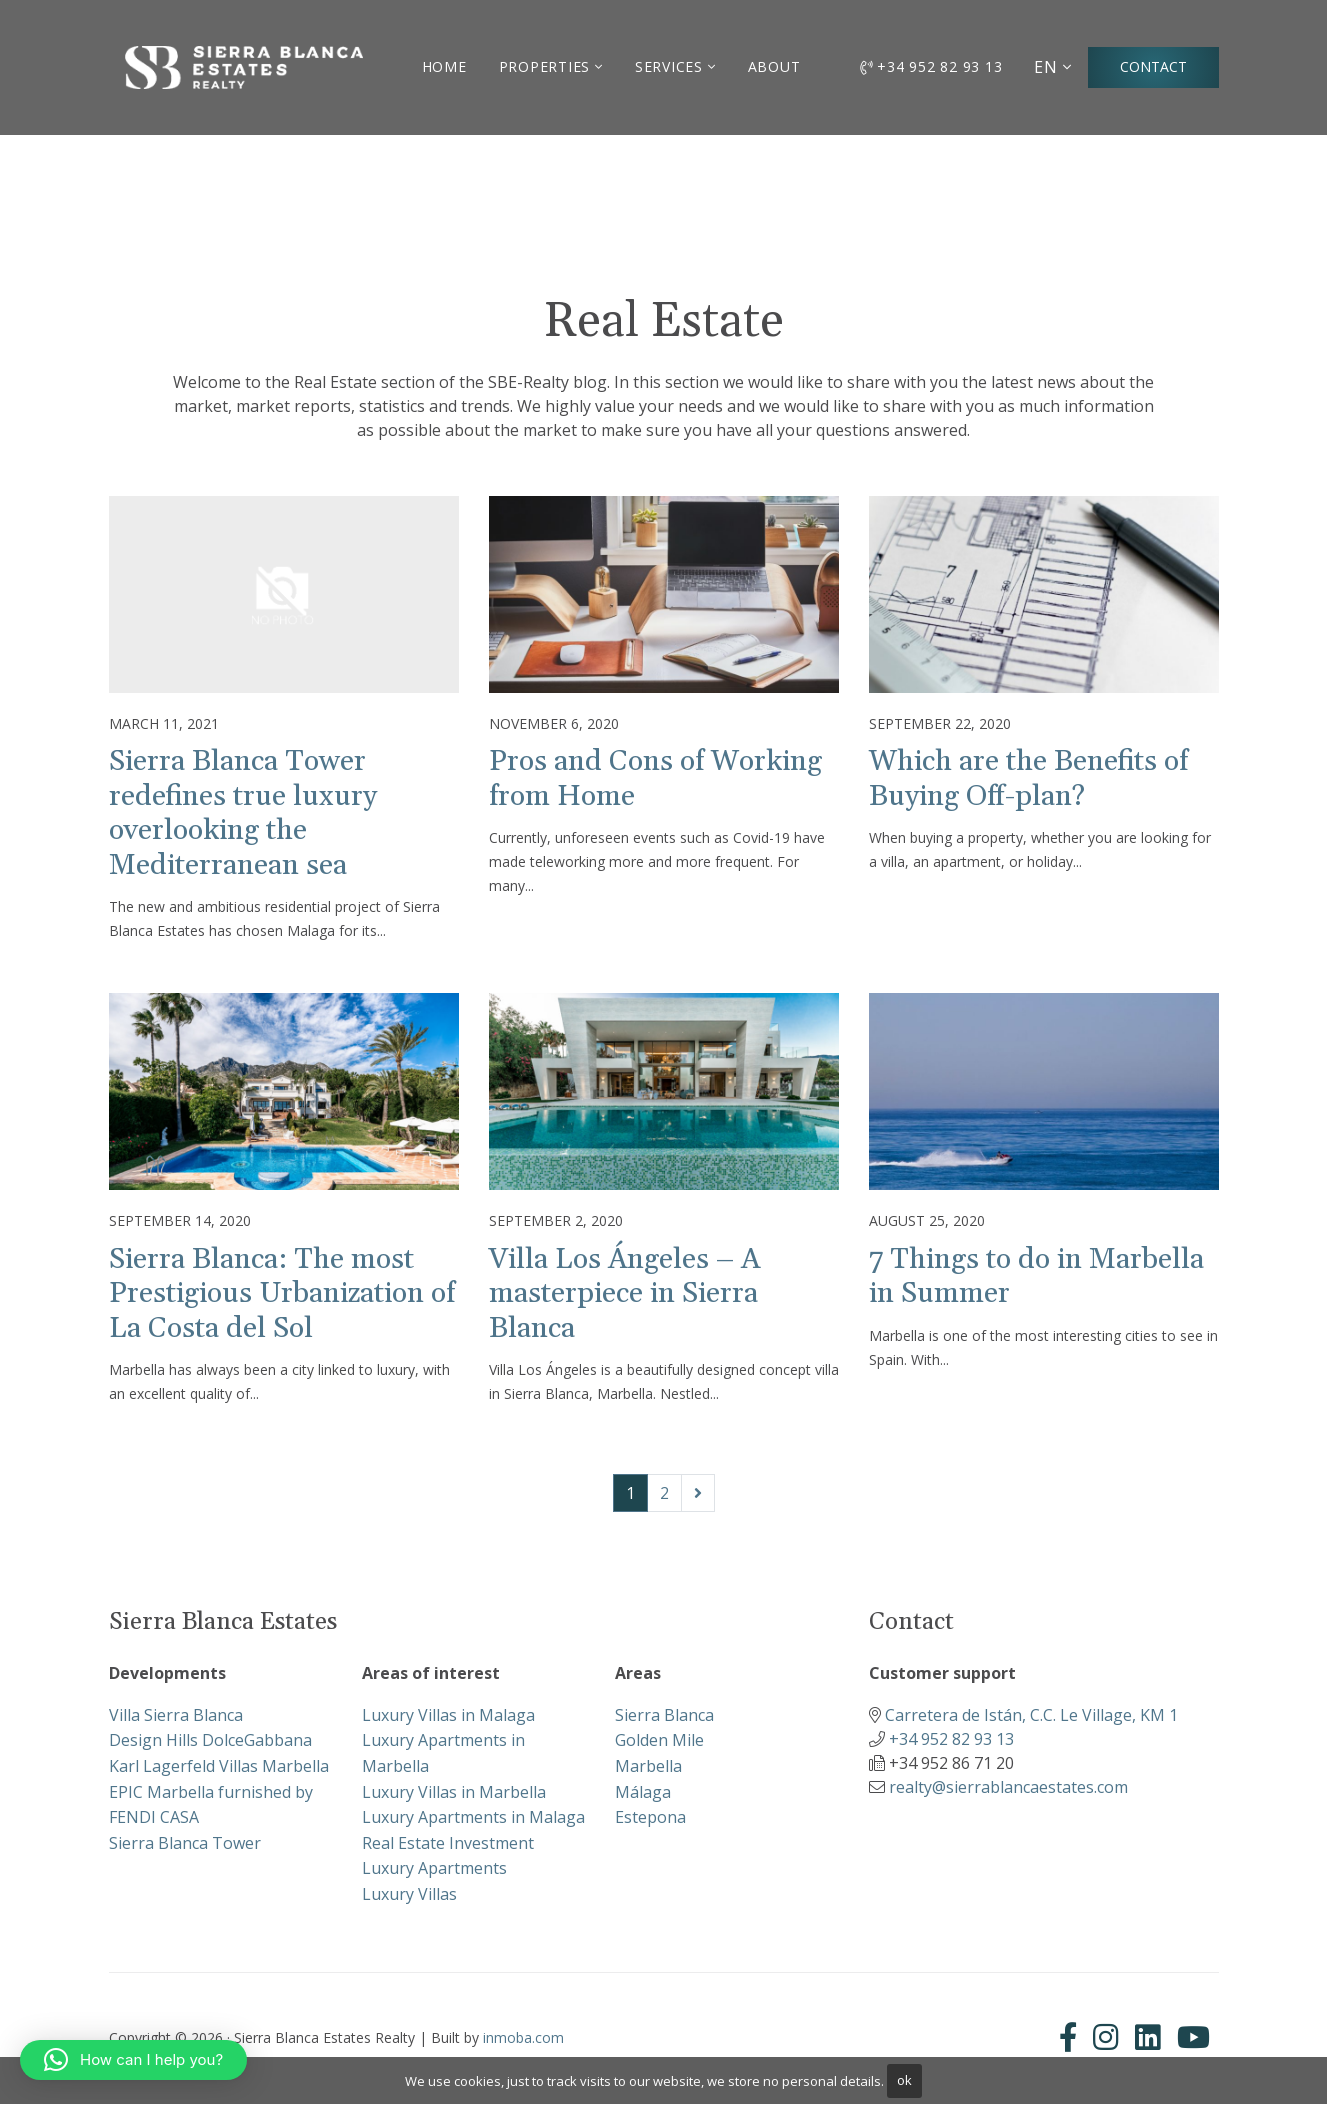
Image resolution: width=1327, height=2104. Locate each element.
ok (904, 2080)
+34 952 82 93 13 (931, 66)
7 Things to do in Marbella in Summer (1036, 1277)
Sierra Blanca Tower (185, 1843)
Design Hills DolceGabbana (210, 1740)
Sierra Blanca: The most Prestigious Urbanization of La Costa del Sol (282, 1294)
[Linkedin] (1148, 2038)
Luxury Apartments (434, 1868)
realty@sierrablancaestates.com (1008, 1787)
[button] (133, 2060)
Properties (545, 66)
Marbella (648, 1766)
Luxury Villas (409, 1894)
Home (444, 66)
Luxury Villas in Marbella (454, 1792)
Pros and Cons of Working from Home (655, 779)
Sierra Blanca (664, 1715)
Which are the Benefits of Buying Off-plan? (1028, 779)
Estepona (650, 1817)
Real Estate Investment (448, 1843)
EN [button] (1046, 67)
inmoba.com (523, 2037)
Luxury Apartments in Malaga (473, 1817)
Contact (1153, 66)
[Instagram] (1106, 2038)
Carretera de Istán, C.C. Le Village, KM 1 (1031, 1715)
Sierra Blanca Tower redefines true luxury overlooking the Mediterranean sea (243, 813)
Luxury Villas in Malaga (448, 1715)
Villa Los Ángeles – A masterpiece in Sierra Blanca (624, 1294)
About (774, 66)
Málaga (643, 1792)
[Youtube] (1193, 2038)
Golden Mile (659, 1740)
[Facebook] (1072, 2038)
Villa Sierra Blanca (176, 1715)
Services (669, 66)
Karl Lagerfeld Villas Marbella (219, 1766)
